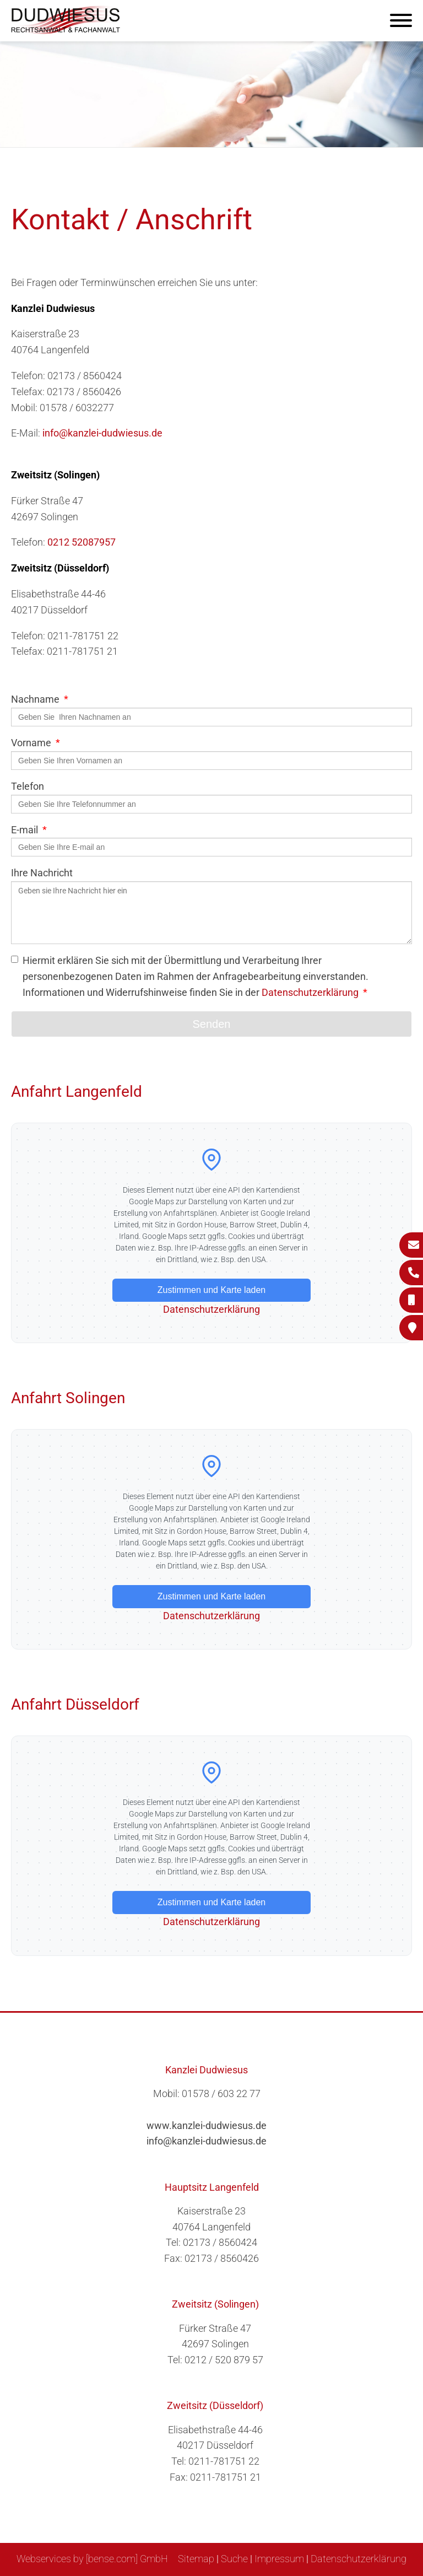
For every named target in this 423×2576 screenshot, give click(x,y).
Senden (212, 1024)
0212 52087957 (81, 542)
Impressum (279, 2558)
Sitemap (196, 2558)
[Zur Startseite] (66, 30)
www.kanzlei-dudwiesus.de (207, 2125)
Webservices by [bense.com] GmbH (92, 2558)
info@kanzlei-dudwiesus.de (102, 433)
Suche (234, 2558)
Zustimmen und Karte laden (212, 1290)
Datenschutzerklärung (310, 992)
